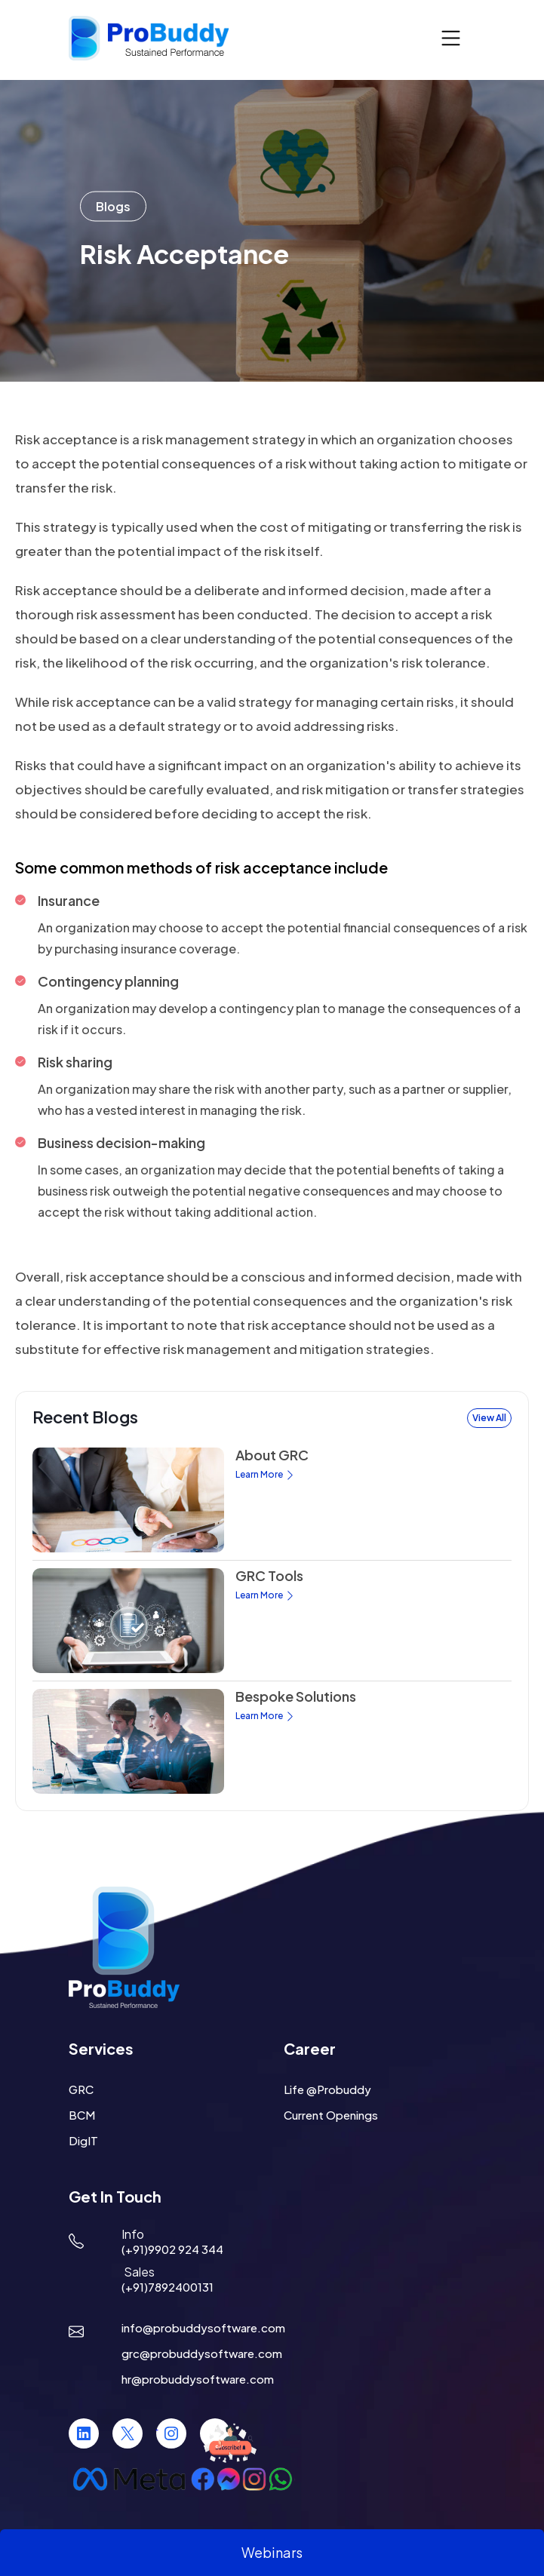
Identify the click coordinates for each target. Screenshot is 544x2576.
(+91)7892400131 (167, 2287)
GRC (81, 2089)
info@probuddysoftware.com (203, 2327)
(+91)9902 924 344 (172, 2249)
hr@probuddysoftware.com (197, 2379)
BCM (82, 2115)
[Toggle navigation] (451, 39)
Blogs (113, 206)
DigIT (83, 2140)
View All (489, 1417)
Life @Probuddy (327, 2089)
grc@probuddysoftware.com (201, 2353)
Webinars (272, 2552)
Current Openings (331, 2115)
